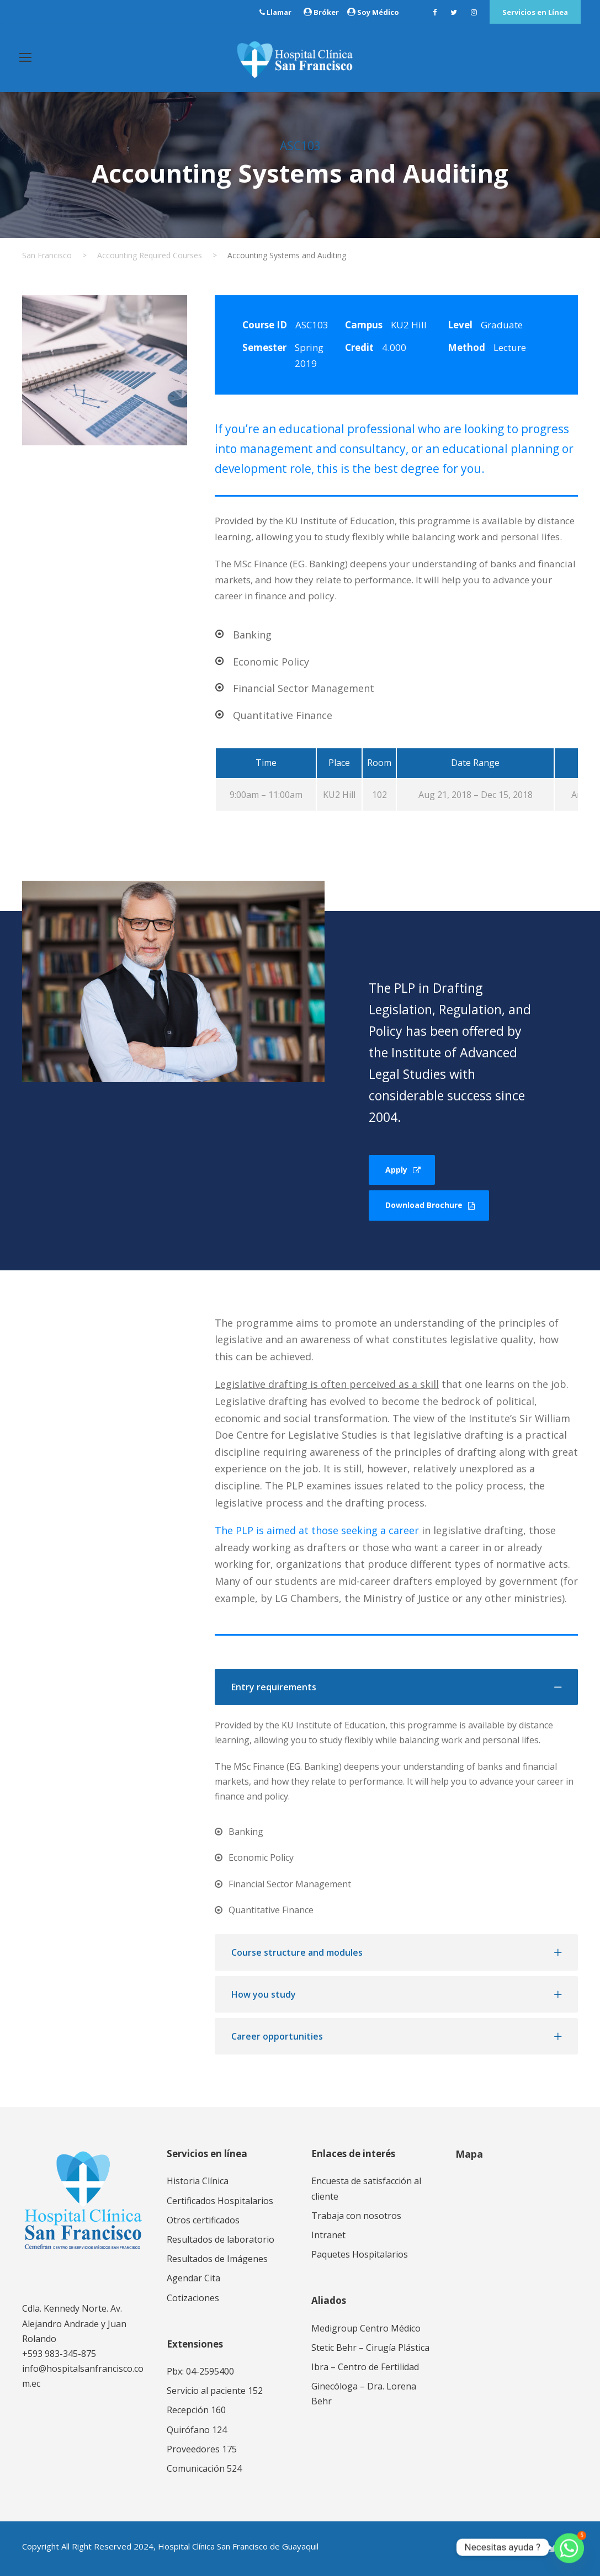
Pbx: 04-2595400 (200, 2371)
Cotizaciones (193, 2298)
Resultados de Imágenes (217, 2259)
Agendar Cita (193, 2278)
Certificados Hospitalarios (220, 2201)
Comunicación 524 (204, 2468)
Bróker (326, 12)
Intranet (328, 2235)
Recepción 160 (196, 2410)
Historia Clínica (198, 2181)
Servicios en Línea (535, 12)
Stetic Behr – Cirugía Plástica (370, 2347)
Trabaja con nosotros (356, 2216)
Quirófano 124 (197, 2430)
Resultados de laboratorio (220, 2239)
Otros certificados (203, 2220)
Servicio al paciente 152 (215, 2391)
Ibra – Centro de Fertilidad (365, 2367)
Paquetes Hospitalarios (359, 2254)
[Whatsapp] (569, 2547)
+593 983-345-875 (59, 2354)
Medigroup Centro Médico (366, 2328)
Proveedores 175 (202, 2449)
